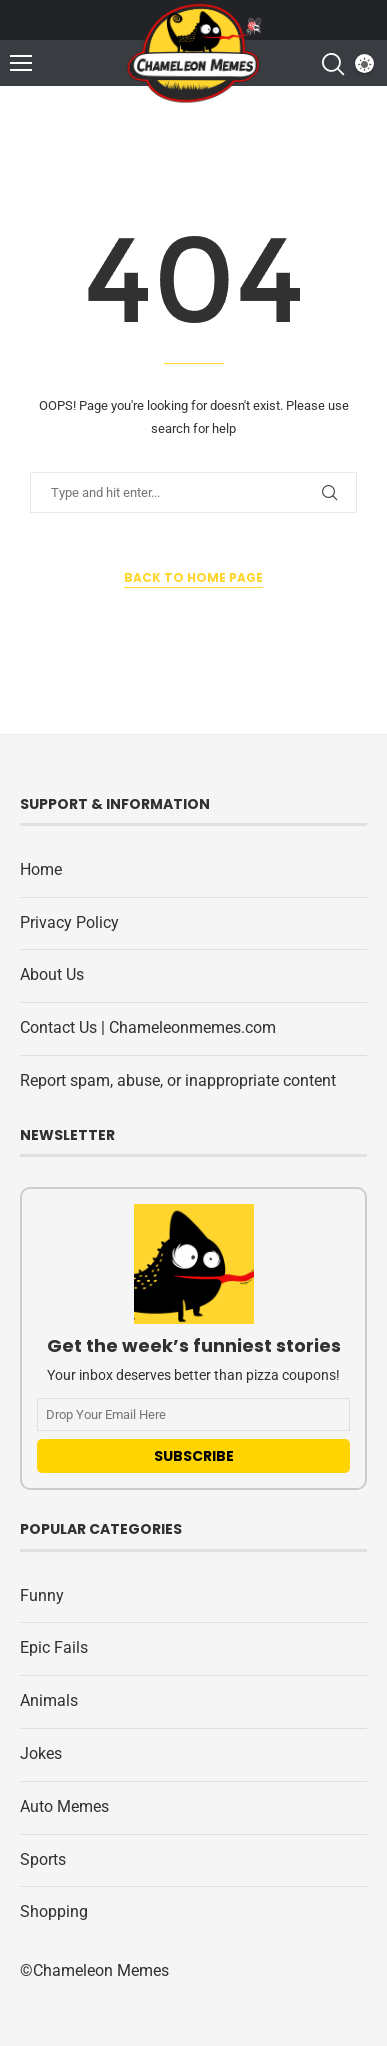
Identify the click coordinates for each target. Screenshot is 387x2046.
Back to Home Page (193, 577)
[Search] (332, 64)
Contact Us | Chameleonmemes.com (148, 1027)
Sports (43, 1859)
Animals (49, 1700)
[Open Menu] (21, 63)
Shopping (54, 1911)
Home (41, 869)
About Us (52, 974)
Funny (42, 1595)
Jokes (41, 1753)
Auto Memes (64, 1806)
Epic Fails (54, 1647)
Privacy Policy (69, 922)
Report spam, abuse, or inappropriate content (178, 1080)
